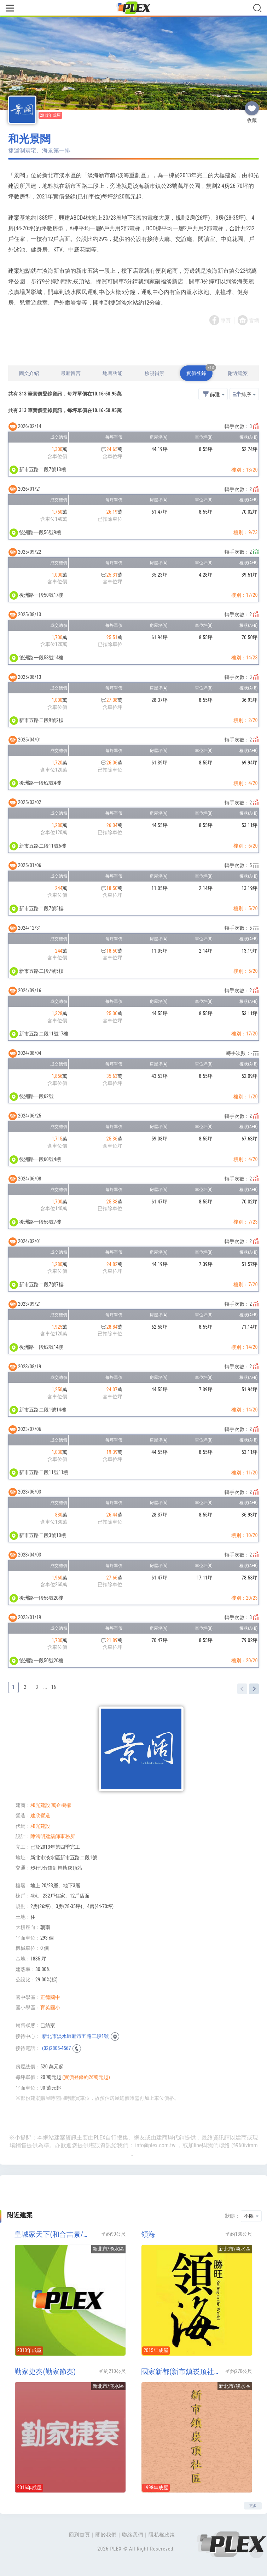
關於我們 (106, 2534)
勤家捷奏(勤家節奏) (45, 2371)
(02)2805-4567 (56, 2048)
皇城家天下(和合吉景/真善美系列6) (54, 2234)
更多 (252, 2506)
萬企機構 (61, 1805)
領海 (148, 2234)
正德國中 (50, 1997)
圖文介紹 (29, 373)
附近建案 (238, 373)
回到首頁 (79, 2534)
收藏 (252, 105)
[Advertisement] (134, 346)
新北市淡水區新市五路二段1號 (75, 2036)
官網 (254, 320)
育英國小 (50, 2007)
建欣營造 (40, 1815)
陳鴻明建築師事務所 (52, 1836)
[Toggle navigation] (9, 8)
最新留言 (71, 373)
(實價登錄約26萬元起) (86, 2077)
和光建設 (40, 1805)
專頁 (226, 320)
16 (53, 1687)
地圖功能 (112, 373)
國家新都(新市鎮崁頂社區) (181, 2371)
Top (256, 2551)
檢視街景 (154, 373)
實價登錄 (199, 370)
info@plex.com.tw (155, 2145)
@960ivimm (244, 2145)
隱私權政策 (162, 2534)
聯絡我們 (132, 2534)
